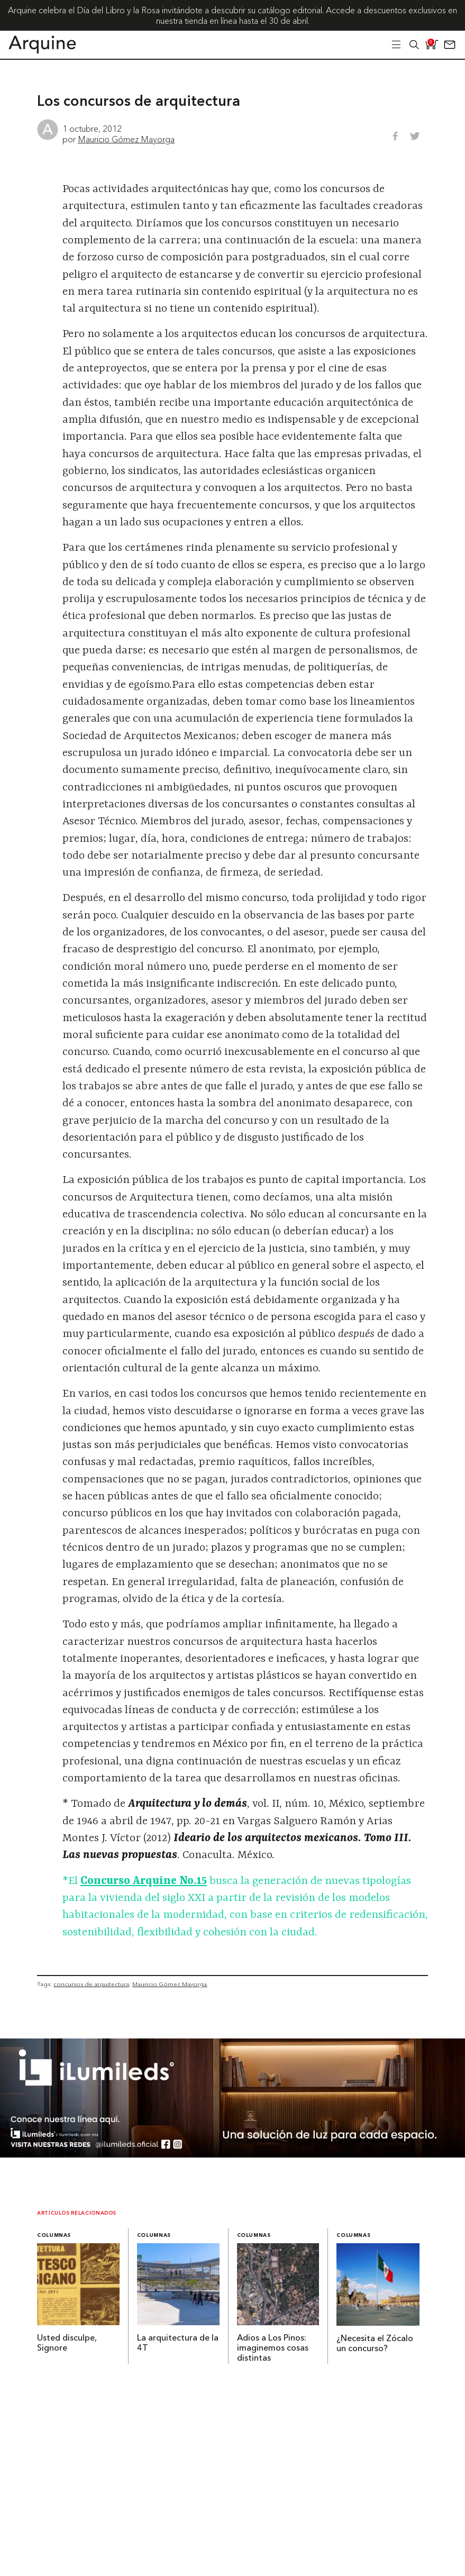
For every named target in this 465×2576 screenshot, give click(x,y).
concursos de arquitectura (91, 1984)
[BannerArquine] (232, 2154)
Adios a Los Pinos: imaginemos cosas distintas (272, 2348)
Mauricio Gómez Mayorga (126, 139)
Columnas (54, 2235)
